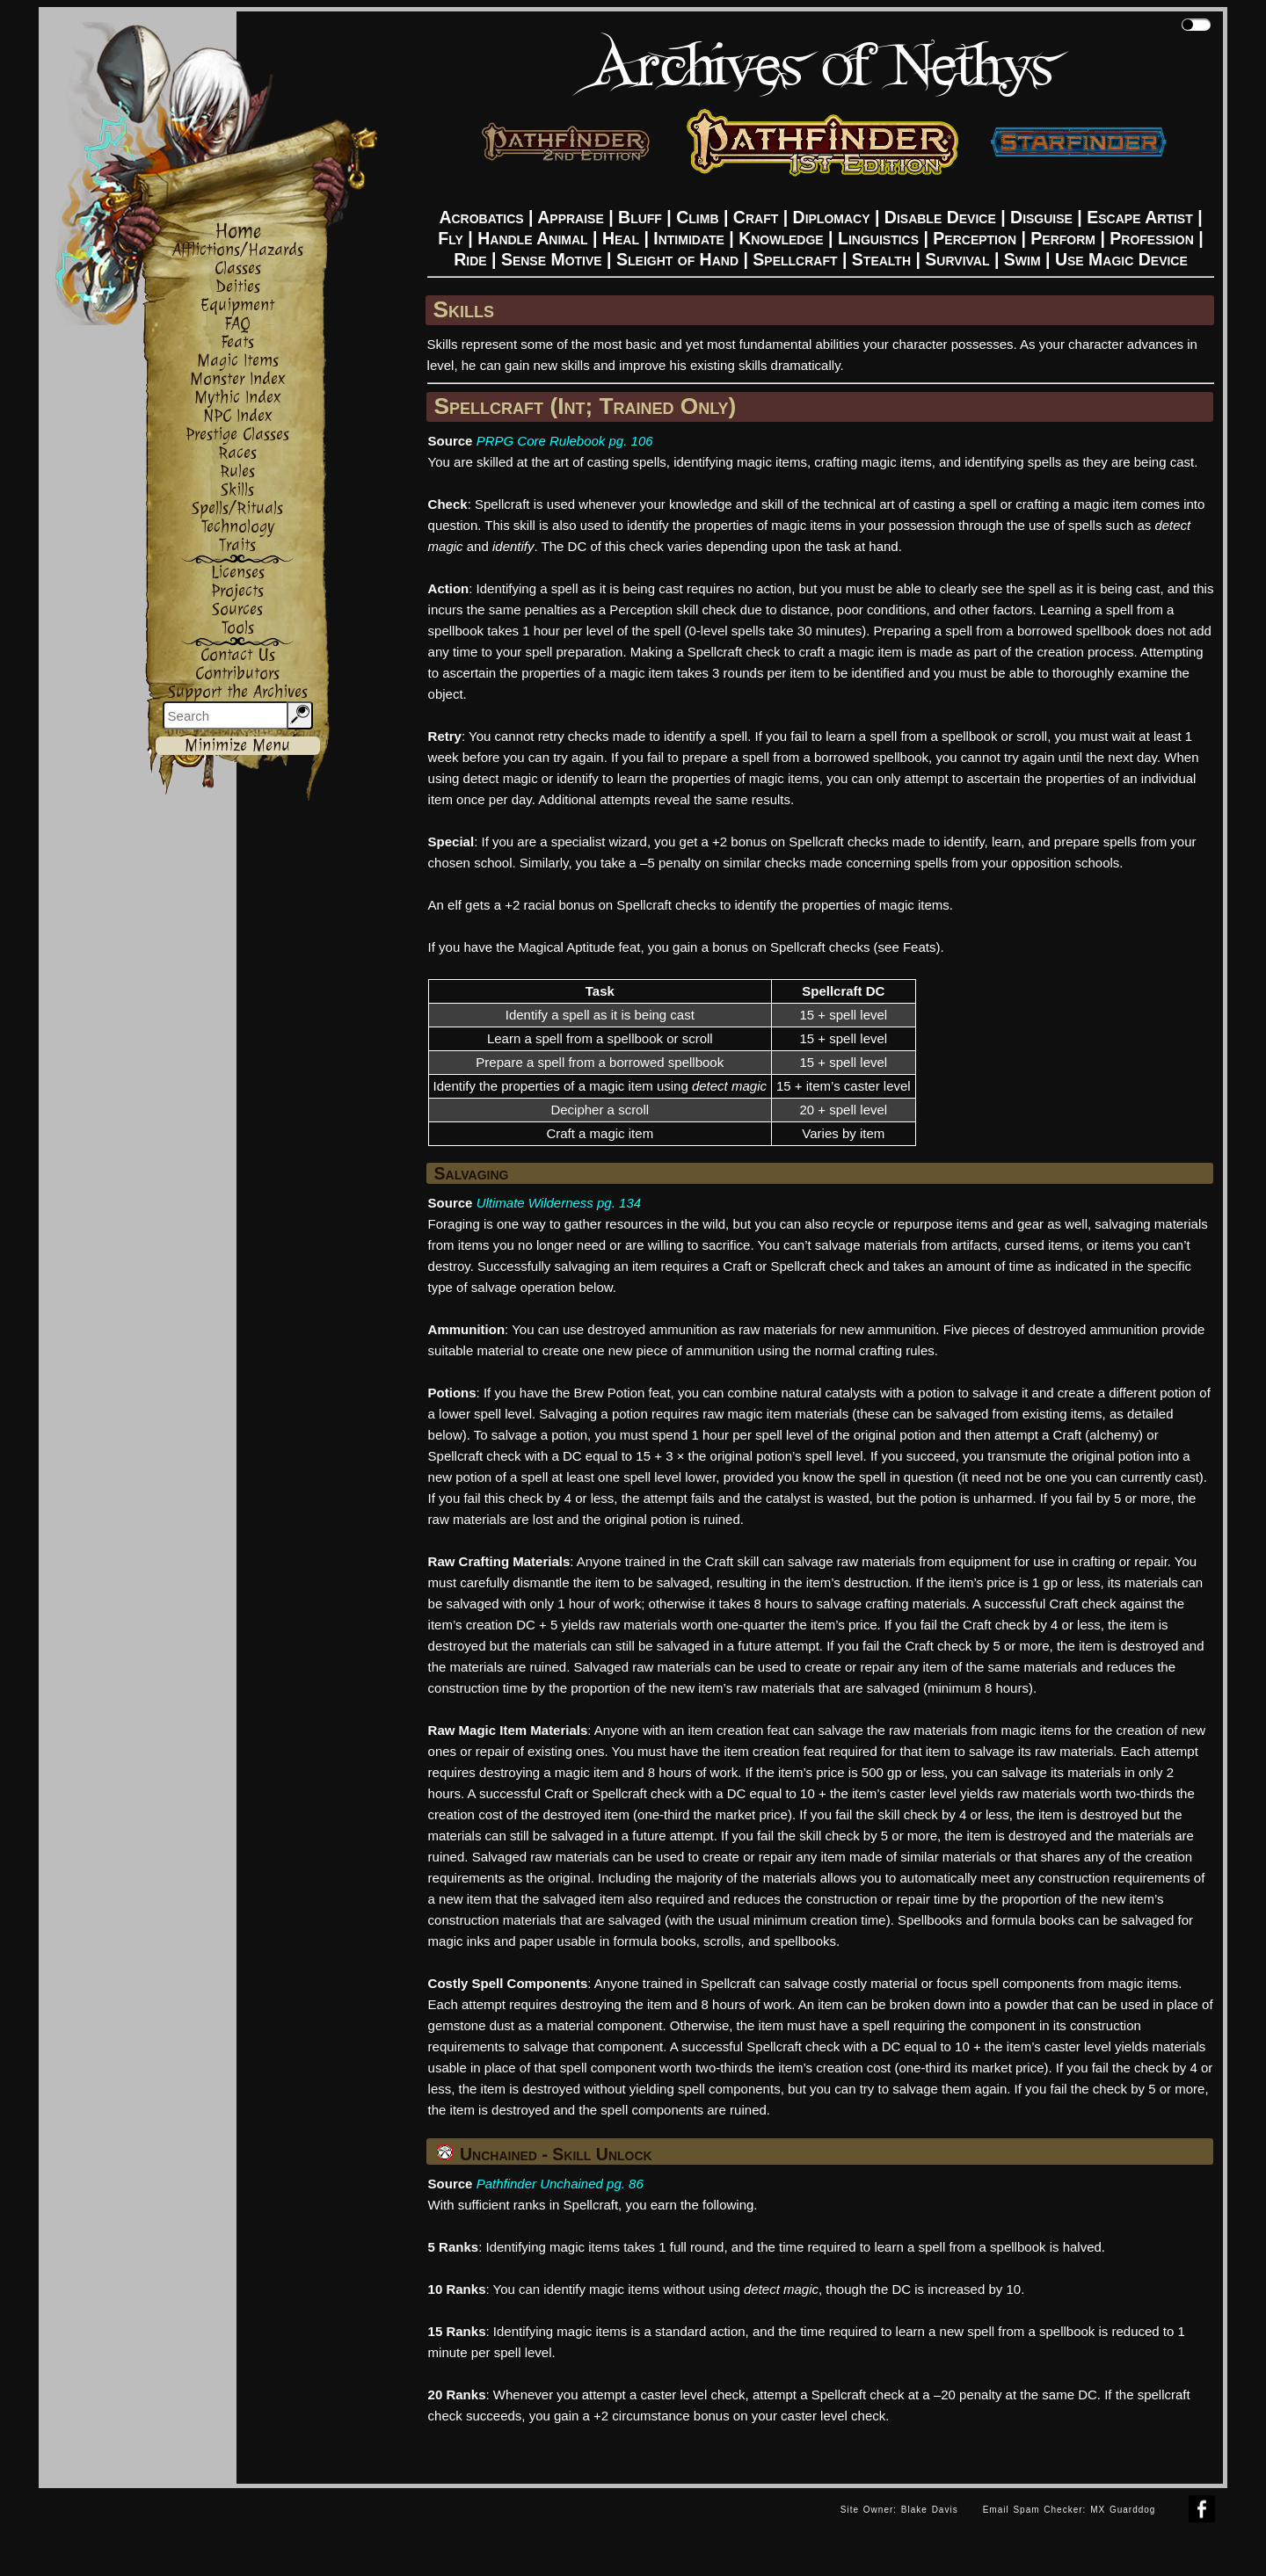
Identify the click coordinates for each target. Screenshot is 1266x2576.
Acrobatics (481, 217)
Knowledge (781, 238)
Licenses (238, 572)
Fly (450, 238)
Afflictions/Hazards (237, 250)
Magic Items (238, 361)
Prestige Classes (237, 434)
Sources (237, 609)
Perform (1062, 238)
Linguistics (878, 238)
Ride (470, 259)
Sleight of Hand (677, 259)
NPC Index (238, 416)
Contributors (237, 673)
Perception (974, 238)
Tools (238, 628)
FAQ (237, 324)
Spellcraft (795, 259)
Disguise (1041, 217)
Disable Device (940, 217)
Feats (237, 342)
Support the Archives (238, 692)
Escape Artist (1139, 217)
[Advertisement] (433, 2527)
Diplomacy (831, 217)
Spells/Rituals (237, 508)
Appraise (570, 217)
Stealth (881, 259)
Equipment (237, 305)
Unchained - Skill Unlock (544, 2154)
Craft (755, 217)
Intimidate (688, 238)
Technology (237, 527)
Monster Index (238, 379)
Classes (238, 268)
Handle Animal (532, 238)
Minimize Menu (237, 746)
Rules (237, 471)
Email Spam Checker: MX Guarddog (1069, 2509)
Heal (620, 238)
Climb (697, 217)
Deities (237, 287)
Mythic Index (237, 397)
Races (237, 453)
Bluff (640, 217)
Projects (237, 591)
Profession (1151, 238)
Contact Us (237, 655)
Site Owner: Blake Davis (899, 2509)
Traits (237, 545)
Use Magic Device (1121, 259)
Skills (237, 490)
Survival (957, 259)
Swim (1022, 259)
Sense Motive (551, 259)
